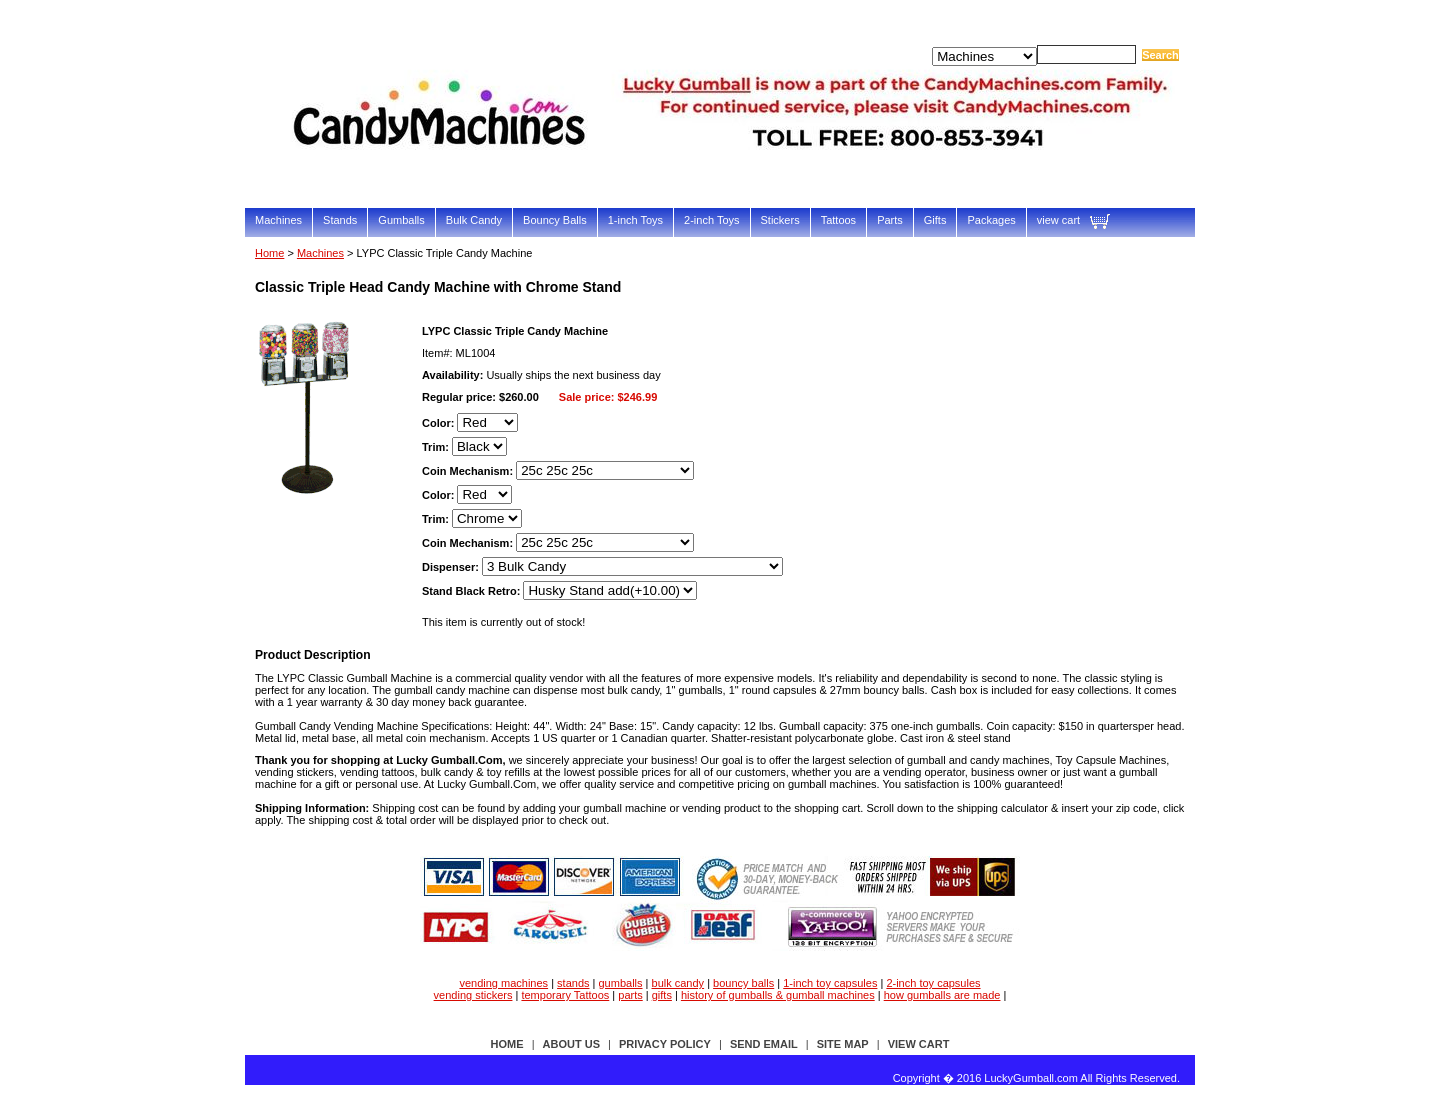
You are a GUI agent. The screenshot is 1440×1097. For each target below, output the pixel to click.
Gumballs (401, 220)
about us (571, 1044)
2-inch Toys (711, 220)
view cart (1058, 220)
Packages (991, 220)
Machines (278, 220)
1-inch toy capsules (830, 983)
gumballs (621, 983)
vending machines (503, 983)
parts (630, 995)
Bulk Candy (474, 220)
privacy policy (665, 1044)
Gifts (935, 220)
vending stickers (473, 995)
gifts (662, 995)
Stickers (780, 220)
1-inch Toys (635, 220)
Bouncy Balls (555, 220)
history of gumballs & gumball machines (778, 995)
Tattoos (838, 220)
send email (764, 1044)
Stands (340, 220)
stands (573, 983)
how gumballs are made (942, 995)
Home (269, 253)
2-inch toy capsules (933, 983)
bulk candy (678, 983)
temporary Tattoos (565, 995)
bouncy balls (743, 983)
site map (843, 1044)
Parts (890, 220)
